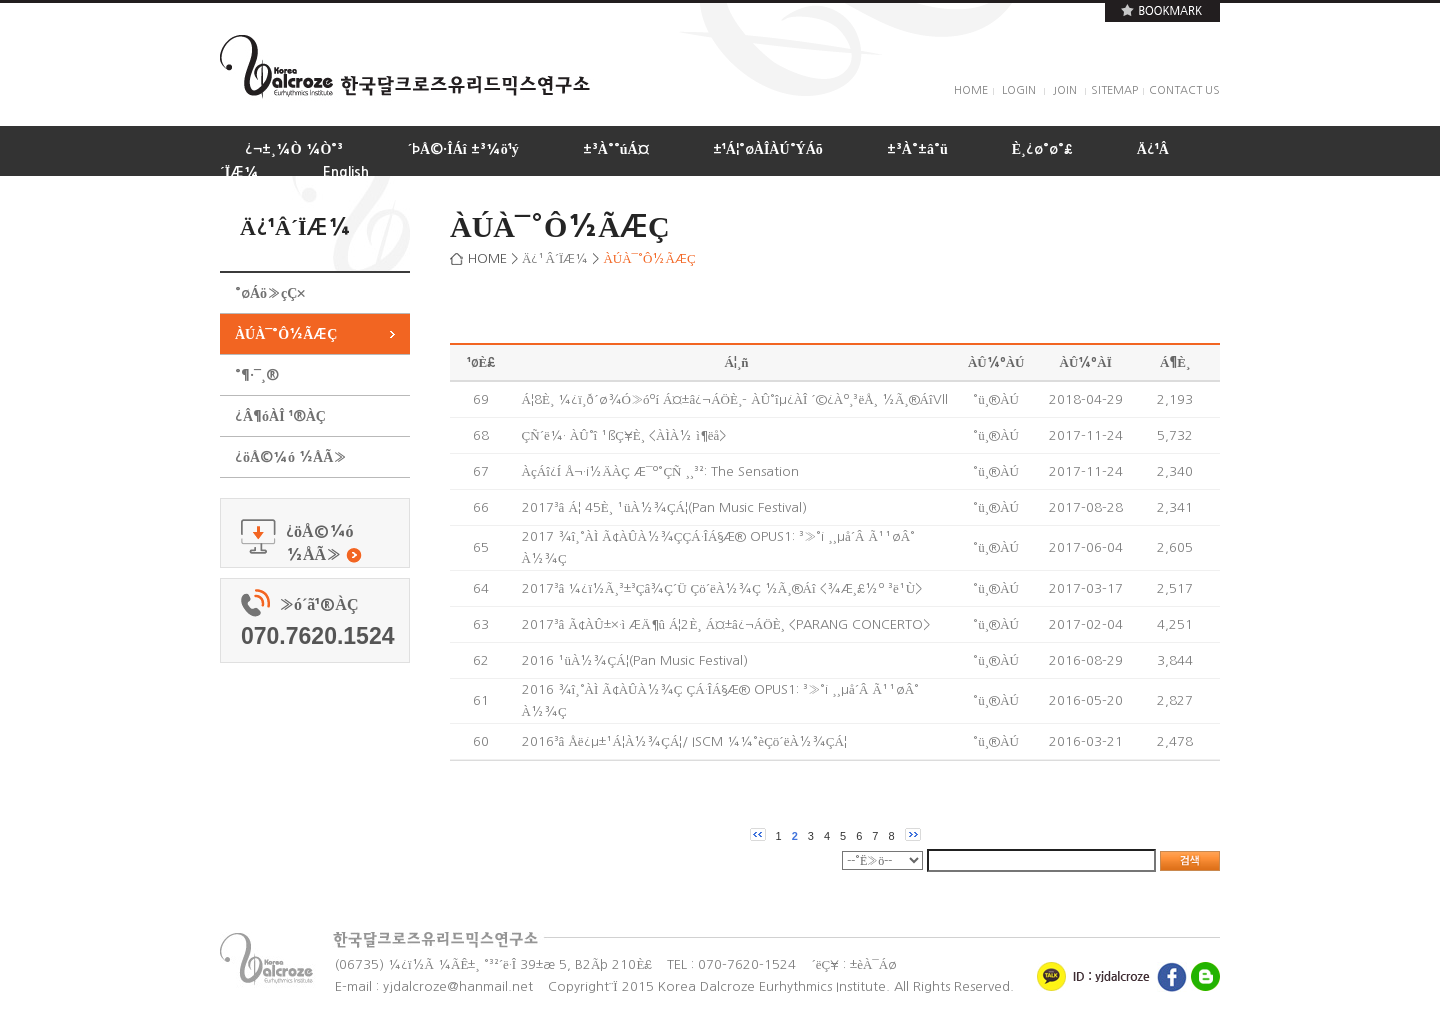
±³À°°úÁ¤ (616, 149)
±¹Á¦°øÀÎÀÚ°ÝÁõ (768, 149)
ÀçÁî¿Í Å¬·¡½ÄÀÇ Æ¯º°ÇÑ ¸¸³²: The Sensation (661, 471)
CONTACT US (1184, 90)
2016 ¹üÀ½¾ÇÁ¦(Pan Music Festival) (635, 660)
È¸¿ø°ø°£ (1042, 149)
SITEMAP (1114, 90)
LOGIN (1019, 90)
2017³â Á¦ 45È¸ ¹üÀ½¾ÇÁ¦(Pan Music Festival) (664, 507)
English (346, 172)
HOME (971, 90)
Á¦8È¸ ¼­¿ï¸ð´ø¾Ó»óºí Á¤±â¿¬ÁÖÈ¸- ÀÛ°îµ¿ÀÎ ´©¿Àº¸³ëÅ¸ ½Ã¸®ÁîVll (735, 399)
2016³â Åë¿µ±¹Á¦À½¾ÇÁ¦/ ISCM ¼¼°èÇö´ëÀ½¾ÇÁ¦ (684, 741)
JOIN (1065, 90)
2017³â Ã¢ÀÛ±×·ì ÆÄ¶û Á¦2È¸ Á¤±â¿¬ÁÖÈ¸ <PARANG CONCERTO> (726, 624)
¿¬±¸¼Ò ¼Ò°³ (294, 149)
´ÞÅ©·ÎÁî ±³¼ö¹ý (462, 149)
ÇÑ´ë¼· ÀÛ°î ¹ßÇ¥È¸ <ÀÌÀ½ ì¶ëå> (624, 435)
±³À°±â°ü (917, 149)
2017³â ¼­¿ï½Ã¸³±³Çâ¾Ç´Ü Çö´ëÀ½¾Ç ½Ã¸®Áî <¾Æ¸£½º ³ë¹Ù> (722, 588)
